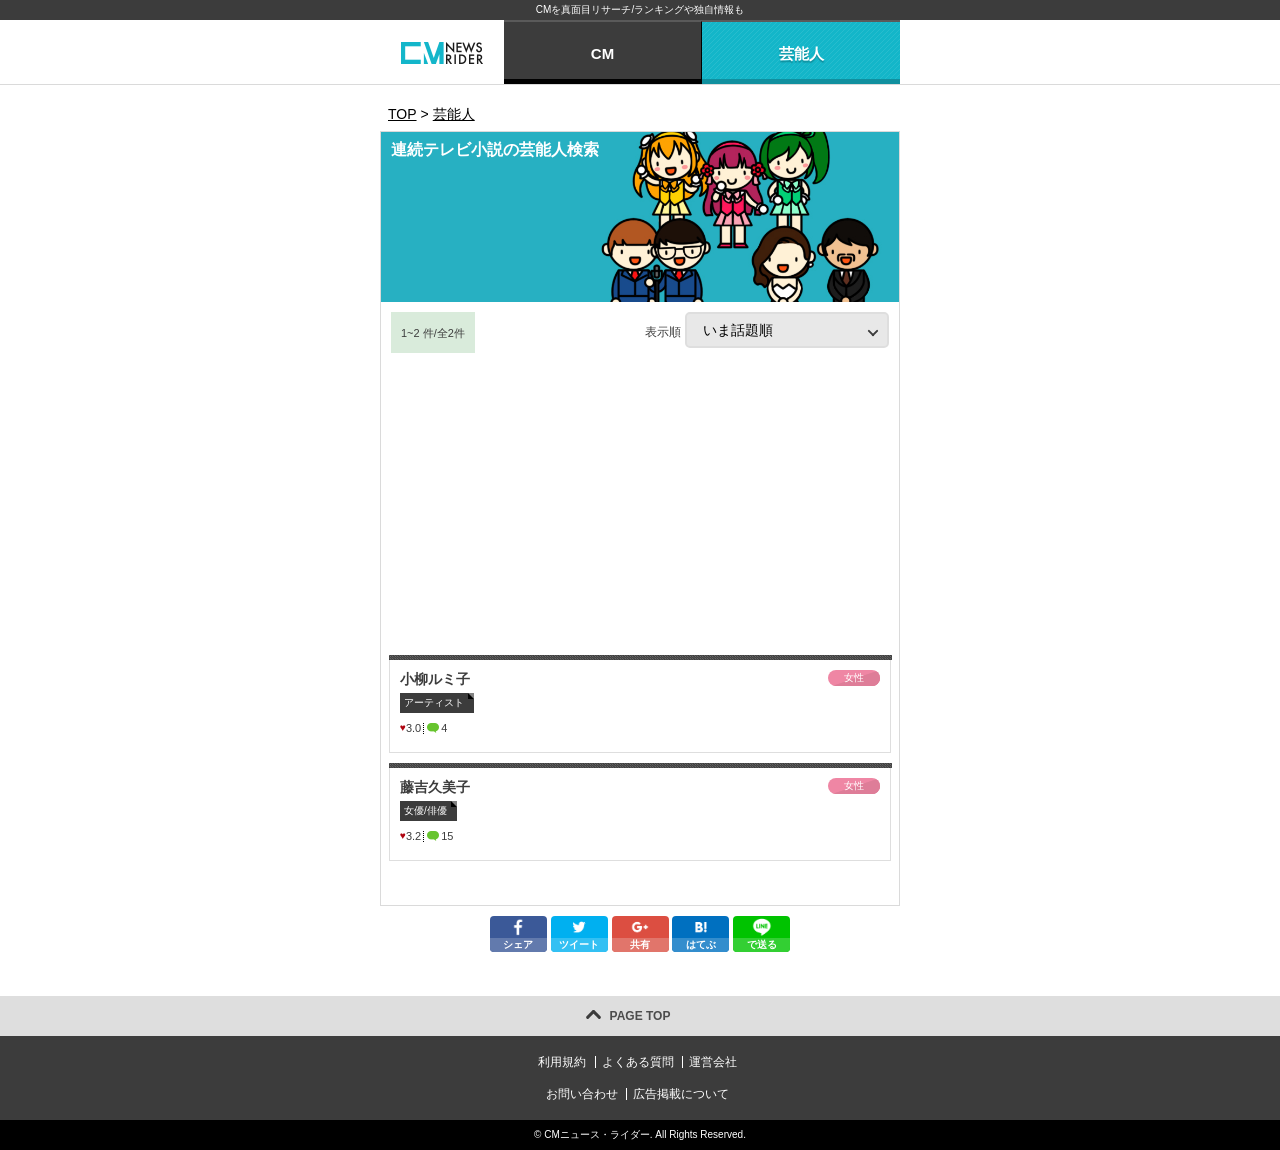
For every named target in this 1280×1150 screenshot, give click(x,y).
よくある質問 (638, 1062)
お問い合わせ (582, 1094)
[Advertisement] (640, 505)
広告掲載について (681, 1094)
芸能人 (801, 53)
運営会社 (713, 1062)
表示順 (767, 330)
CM (602, 53)
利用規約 (562, 1062)
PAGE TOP (640, 1016)
